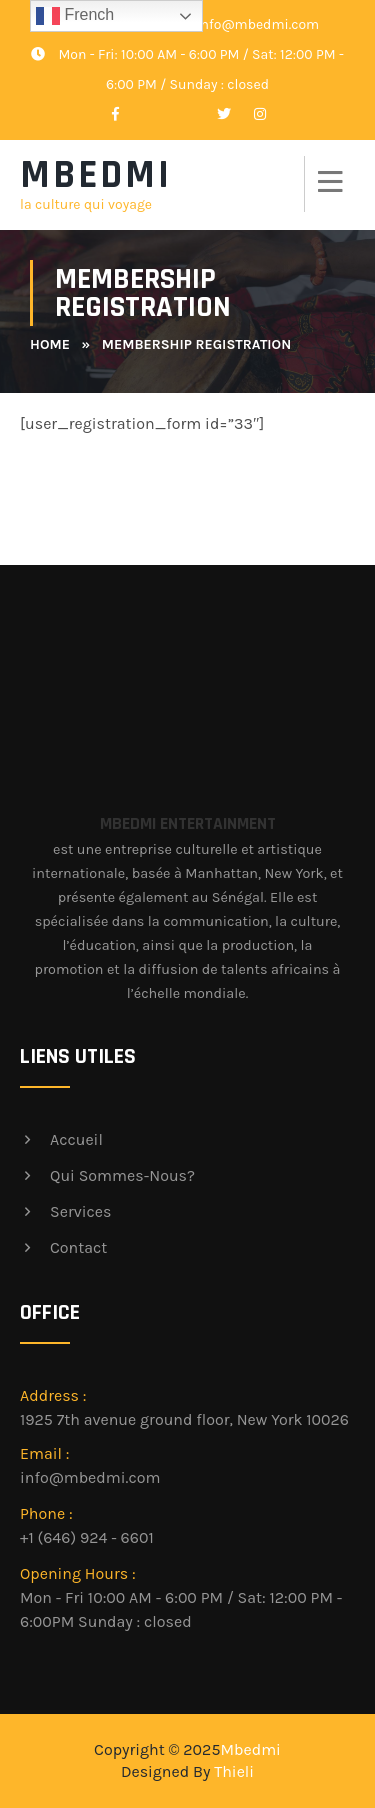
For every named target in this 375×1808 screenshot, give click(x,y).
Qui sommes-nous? (122, 1175)
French (75, 16)
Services (80, 1211)
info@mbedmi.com (244, 24)
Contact (78, 1247)
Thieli (234, 1771)
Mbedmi (250, 1749)
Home (50, 344)
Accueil (76, 1139)
